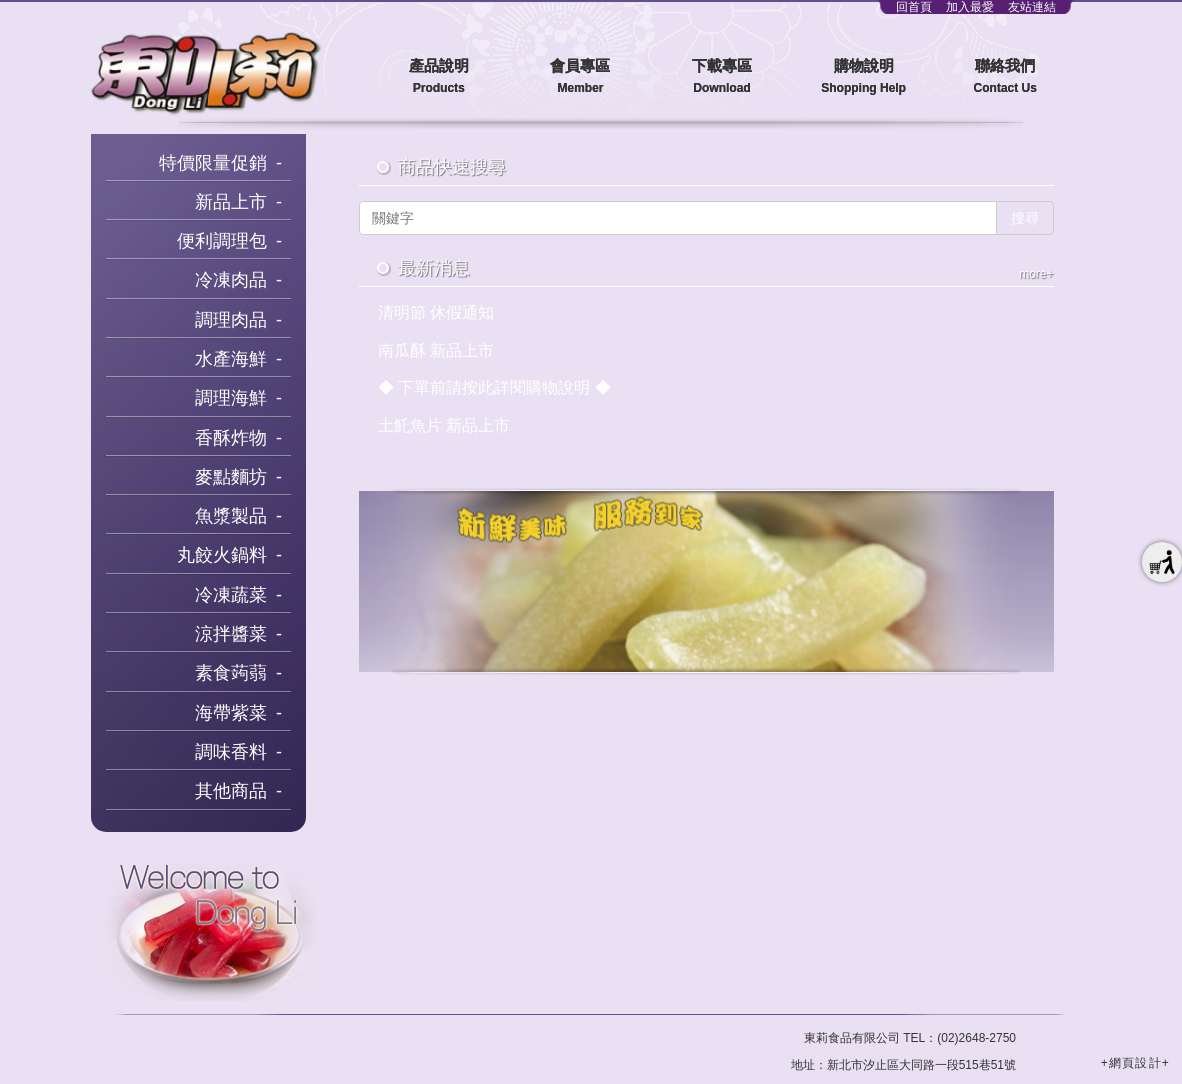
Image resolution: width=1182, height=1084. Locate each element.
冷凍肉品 (231, 280)
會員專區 (581, 77)
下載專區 (722, 77)
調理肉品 (231, 320)
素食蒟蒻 (231, 673)
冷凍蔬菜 (231, 595)
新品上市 (231, 202)
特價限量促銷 (213, 163)
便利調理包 (222, 241)
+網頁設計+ (1135, 1063)
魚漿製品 (231, 516)
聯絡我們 (1005, 77)
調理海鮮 (231, 398)
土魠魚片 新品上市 (444, 425)
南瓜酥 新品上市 (436, 350)
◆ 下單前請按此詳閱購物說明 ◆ (494, 387)
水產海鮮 (231, 359)
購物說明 (864, 77)
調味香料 (231, 752)
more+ (1036, 274)
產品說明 (439, 77)
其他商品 (231, 791)
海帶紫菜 (231, 713)
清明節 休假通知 (436, 312)
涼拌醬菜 (231, 634)
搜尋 (1025, 218)
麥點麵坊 (231, 477)
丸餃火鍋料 (222, 555)
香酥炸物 (231, 438)
